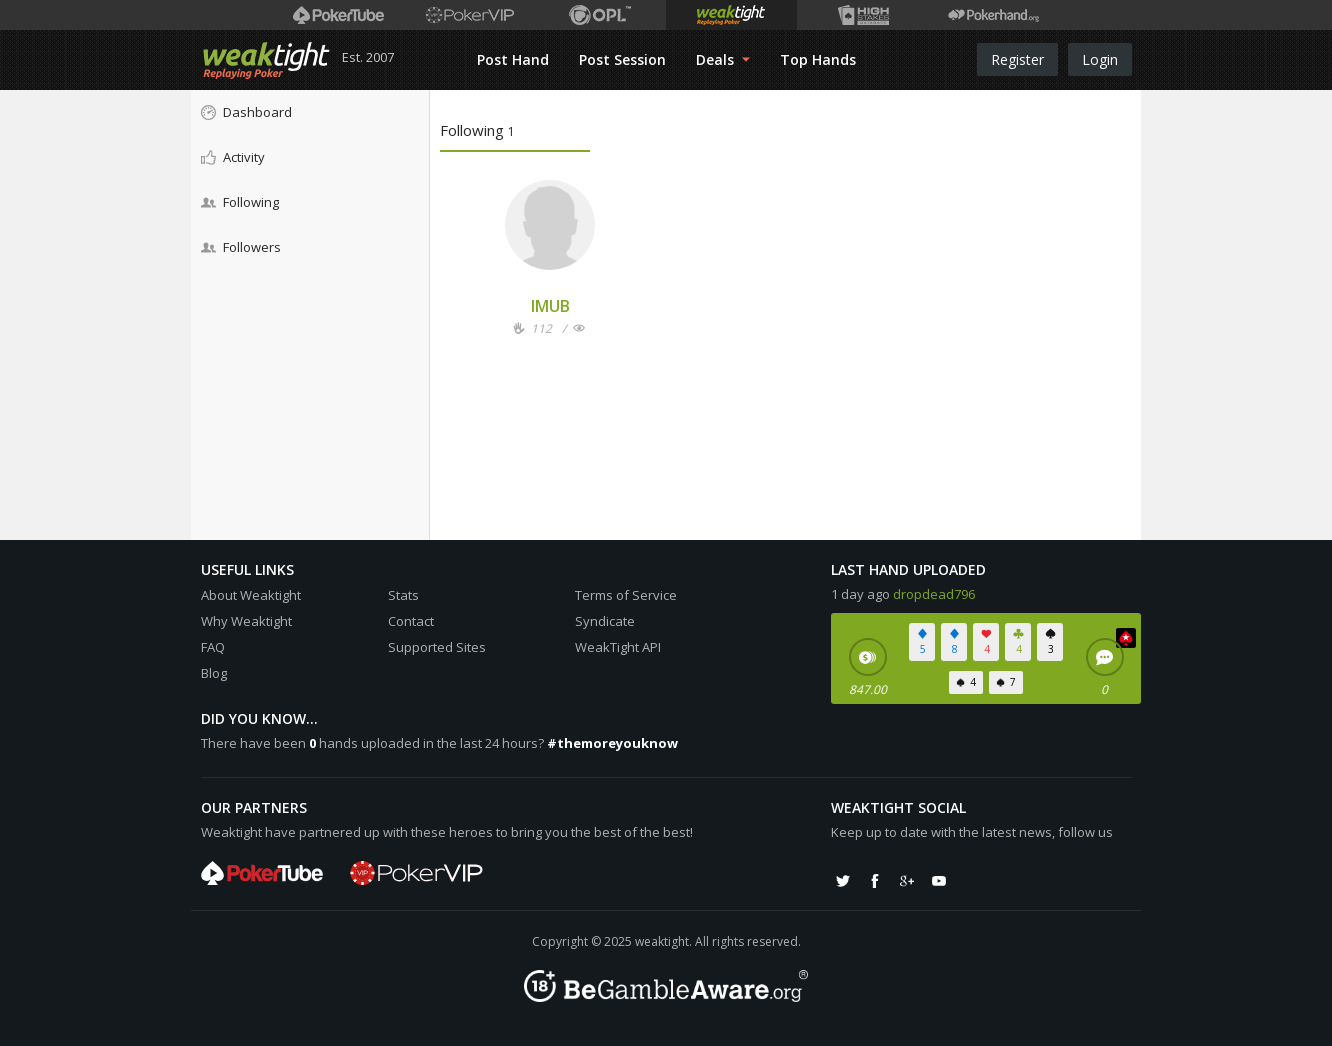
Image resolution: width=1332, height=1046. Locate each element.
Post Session (622, 59)
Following (240, 202)
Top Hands (818, 59)
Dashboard (246, 112)
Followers (241, 247)
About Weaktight (251, 595)
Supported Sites (437, 647)
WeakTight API (618, 647)
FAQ (213, 647)
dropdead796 (934, 594)
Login (1100, 59)
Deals (723, 59)
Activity (233, 157)
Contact (411, 621)
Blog (214, 673)
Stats (403, 595)
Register (1017, 59)
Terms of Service (626, 595)
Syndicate (605, 621)
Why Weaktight (246, 621)
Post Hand (513, 59)
